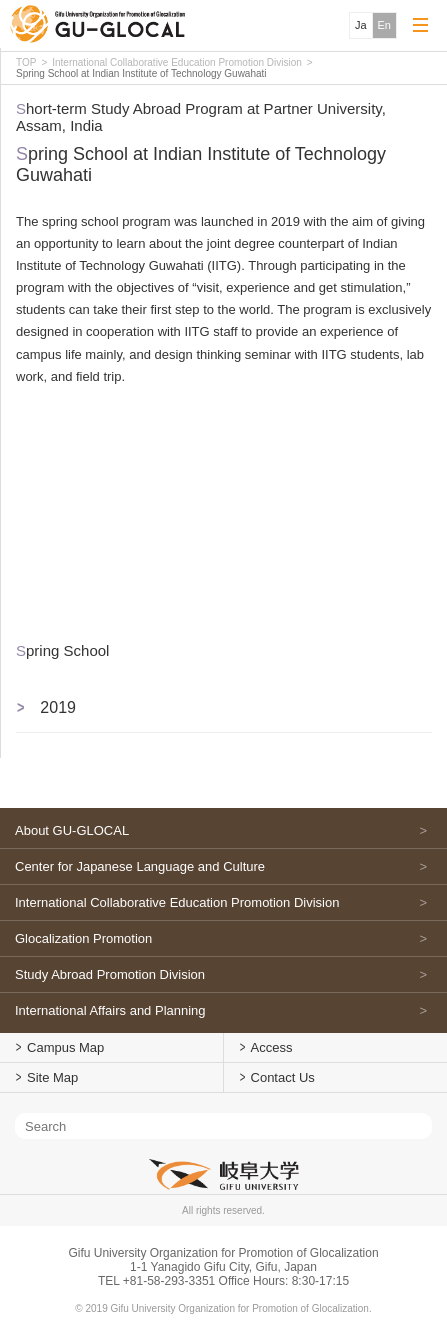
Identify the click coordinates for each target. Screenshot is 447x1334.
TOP (26, 62)
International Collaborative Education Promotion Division (177, 62)
